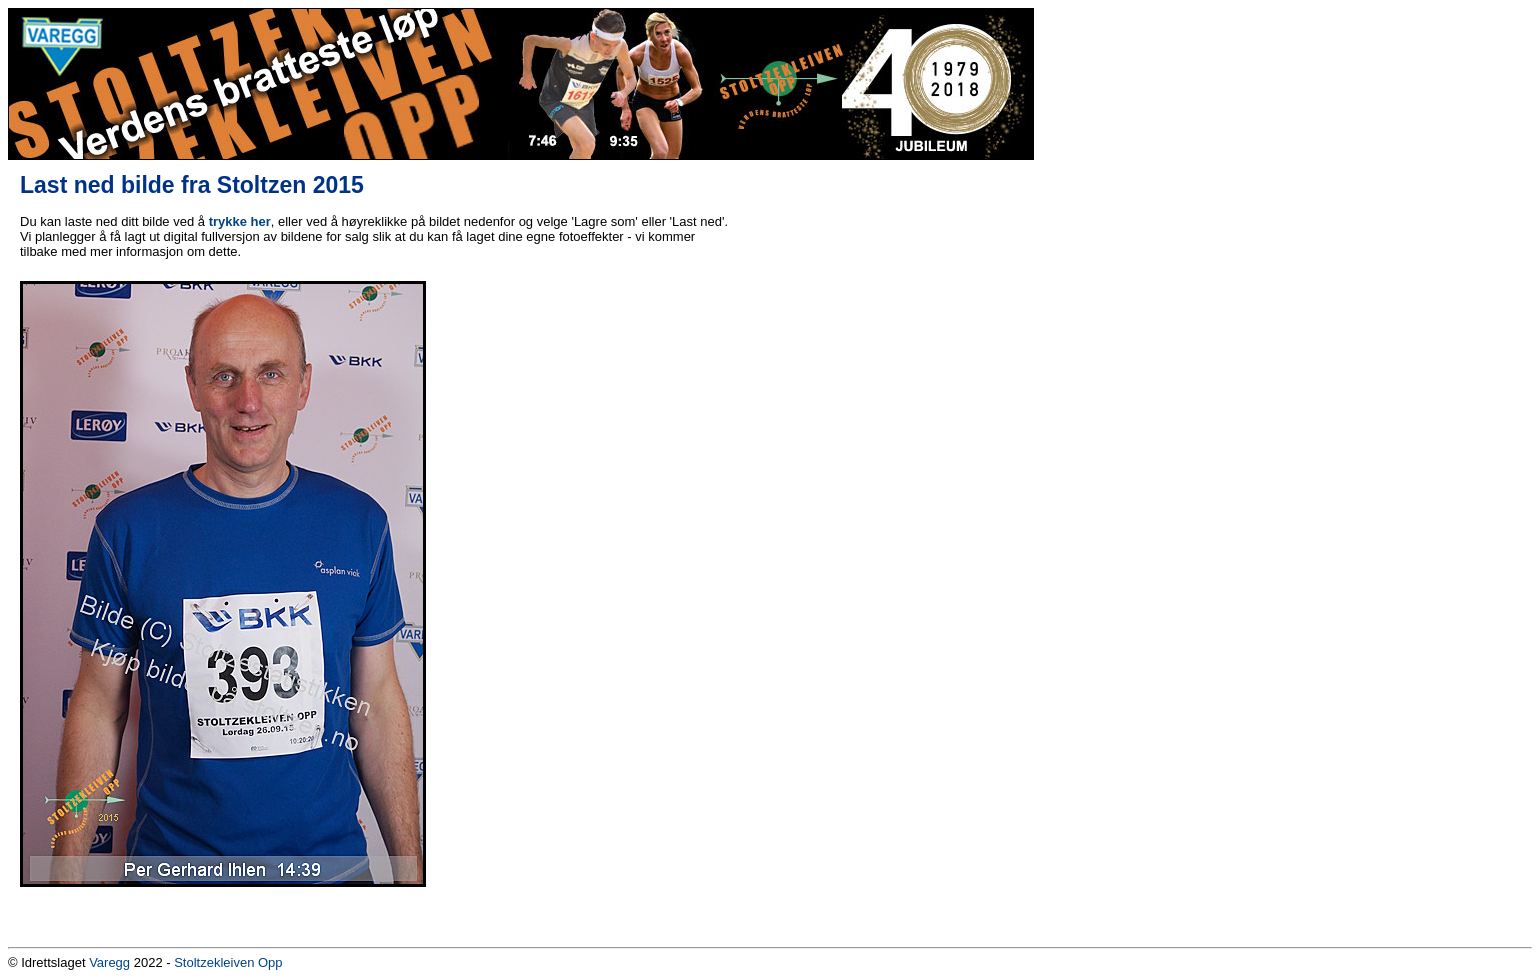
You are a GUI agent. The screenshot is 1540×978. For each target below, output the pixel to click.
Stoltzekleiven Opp (228, 962)
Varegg (109, 962)
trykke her (240, 221)
